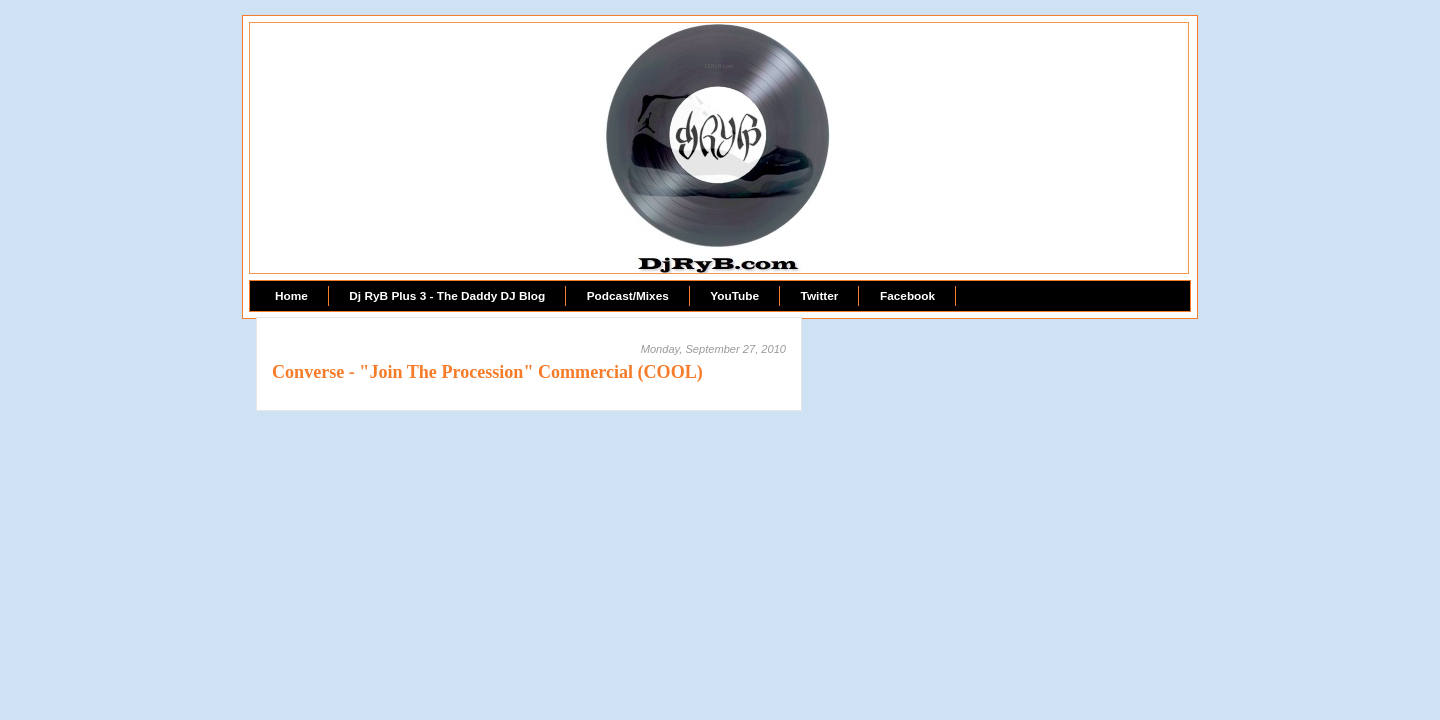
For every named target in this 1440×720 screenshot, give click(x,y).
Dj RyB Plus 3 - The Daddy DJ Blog (447, 296)
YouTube (734, 296)
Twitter (820, 296)
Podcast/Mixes (628, 296)
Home (291, 296)
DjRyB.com (719, 66)
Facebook (907, 296)
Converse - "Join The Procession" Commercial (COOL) (487, 372)
